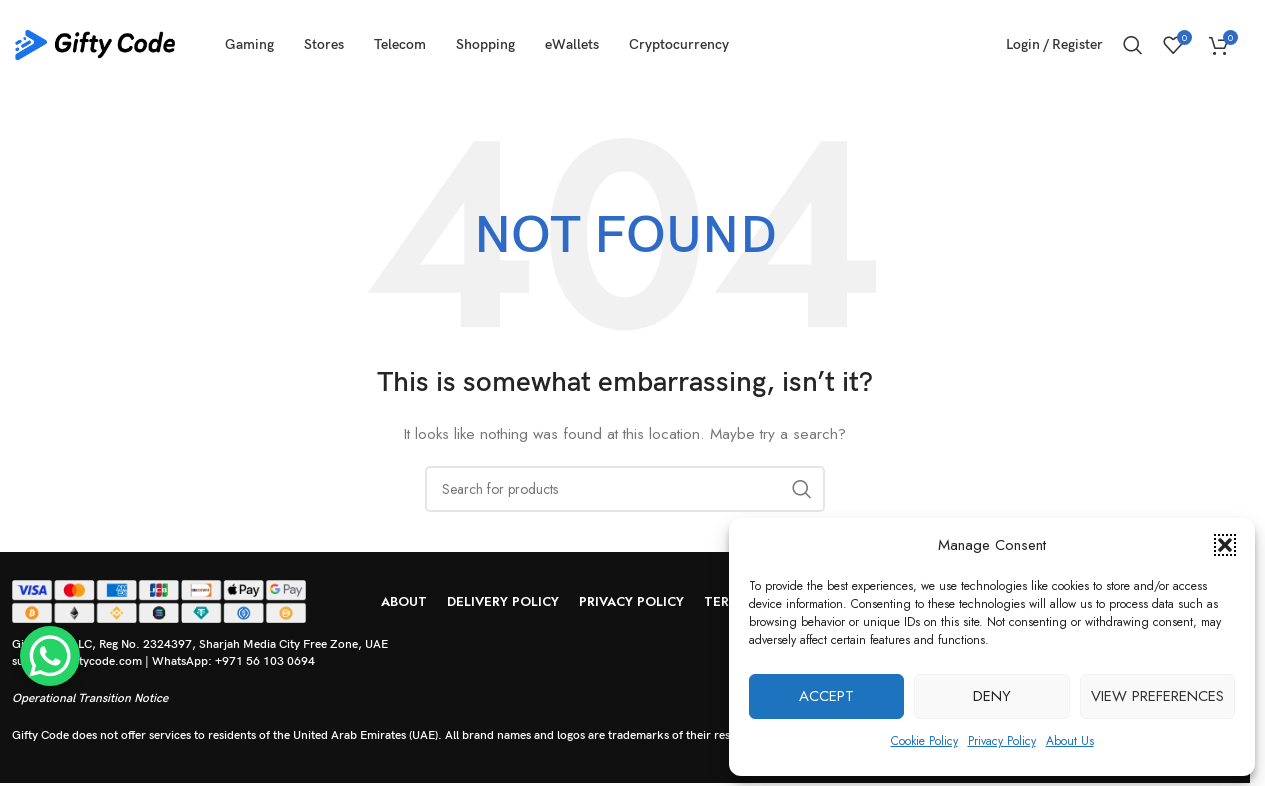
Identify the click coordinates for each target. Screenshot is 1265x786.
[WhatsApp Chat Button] (50, 656)
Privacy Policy (1002, 741)
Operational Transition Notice (90, 698)
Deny (992, 696)
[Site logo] (95, 43)
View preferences (1157, 696)
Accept (826, 696)
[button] (1225, 545)
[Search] (1133, 45)
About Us (1070, 741)
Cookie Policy (924, 741)
